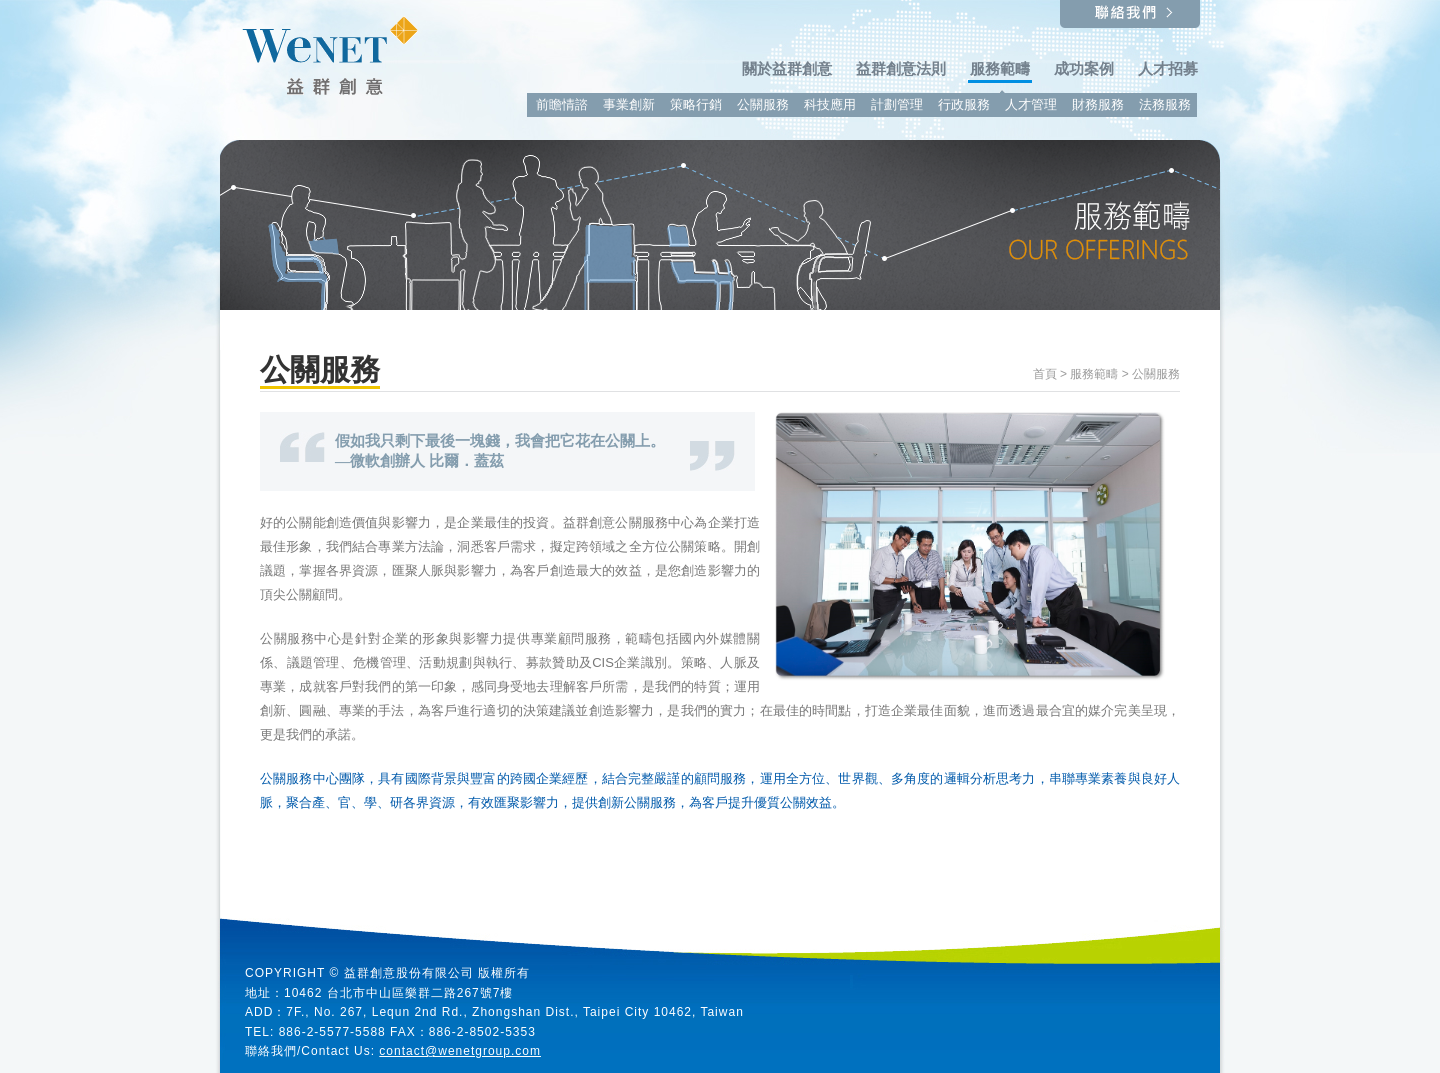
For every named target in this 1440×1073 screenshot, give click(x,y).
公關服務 (1156, 374)
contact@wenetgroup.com (460, 1051)
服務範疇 (1094, 374)
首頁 (1045, 374)
